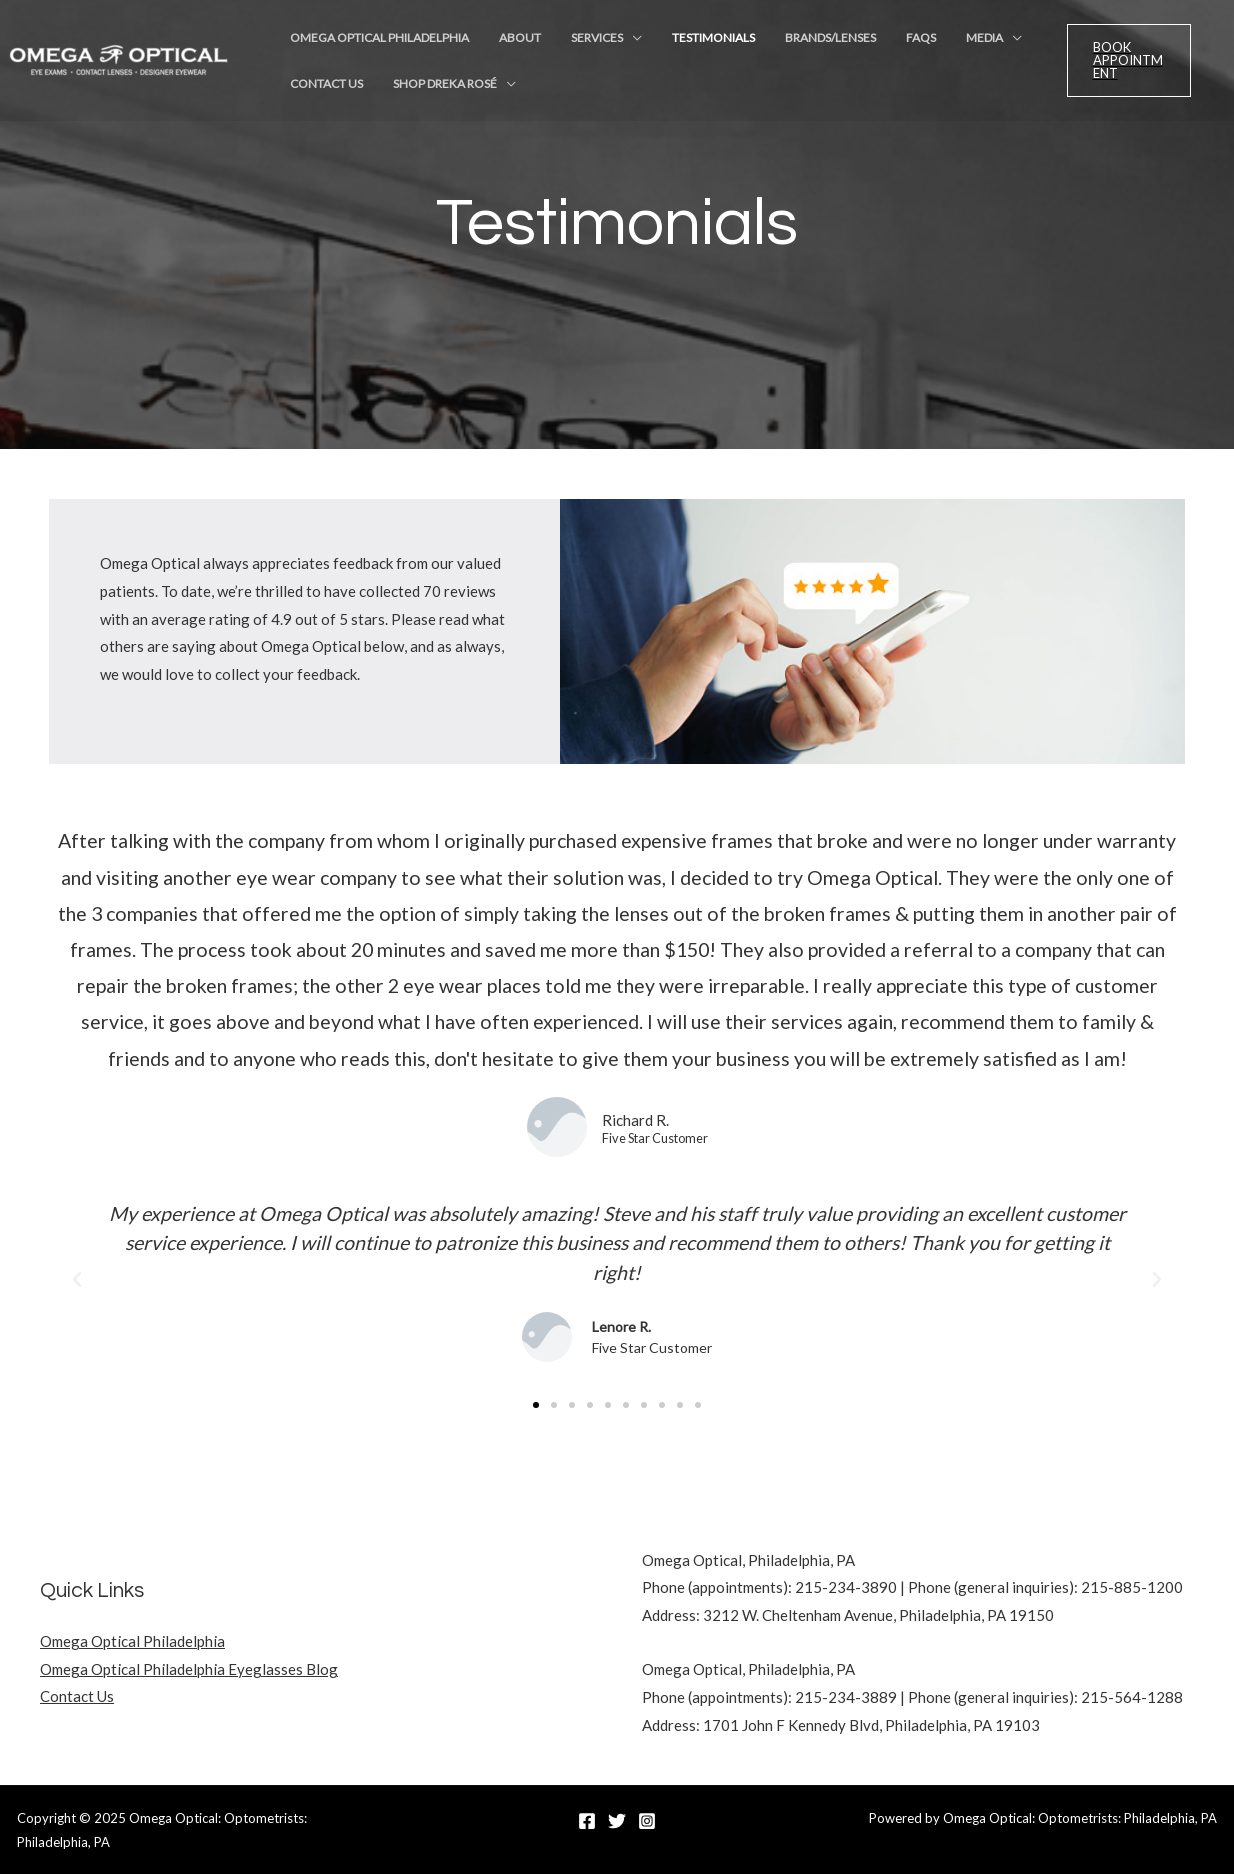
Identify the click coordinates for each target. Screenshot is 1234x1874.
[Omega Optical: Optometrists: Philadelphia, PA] (119, 68)
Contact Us (319, 97)
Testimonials (664, 42)
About (499, 42)
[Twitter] (617, 1821)
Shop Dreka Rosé (424, 97)
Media (893, 42)
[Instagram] (647, 1821)
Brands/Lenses (767, 42)
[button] (77, 1280)
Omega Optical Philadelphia (372, 42)
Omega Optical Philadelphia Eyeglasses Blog (189, 1669)
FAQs (844, 42)
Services (562, 42)
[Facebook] (587, 1821)
